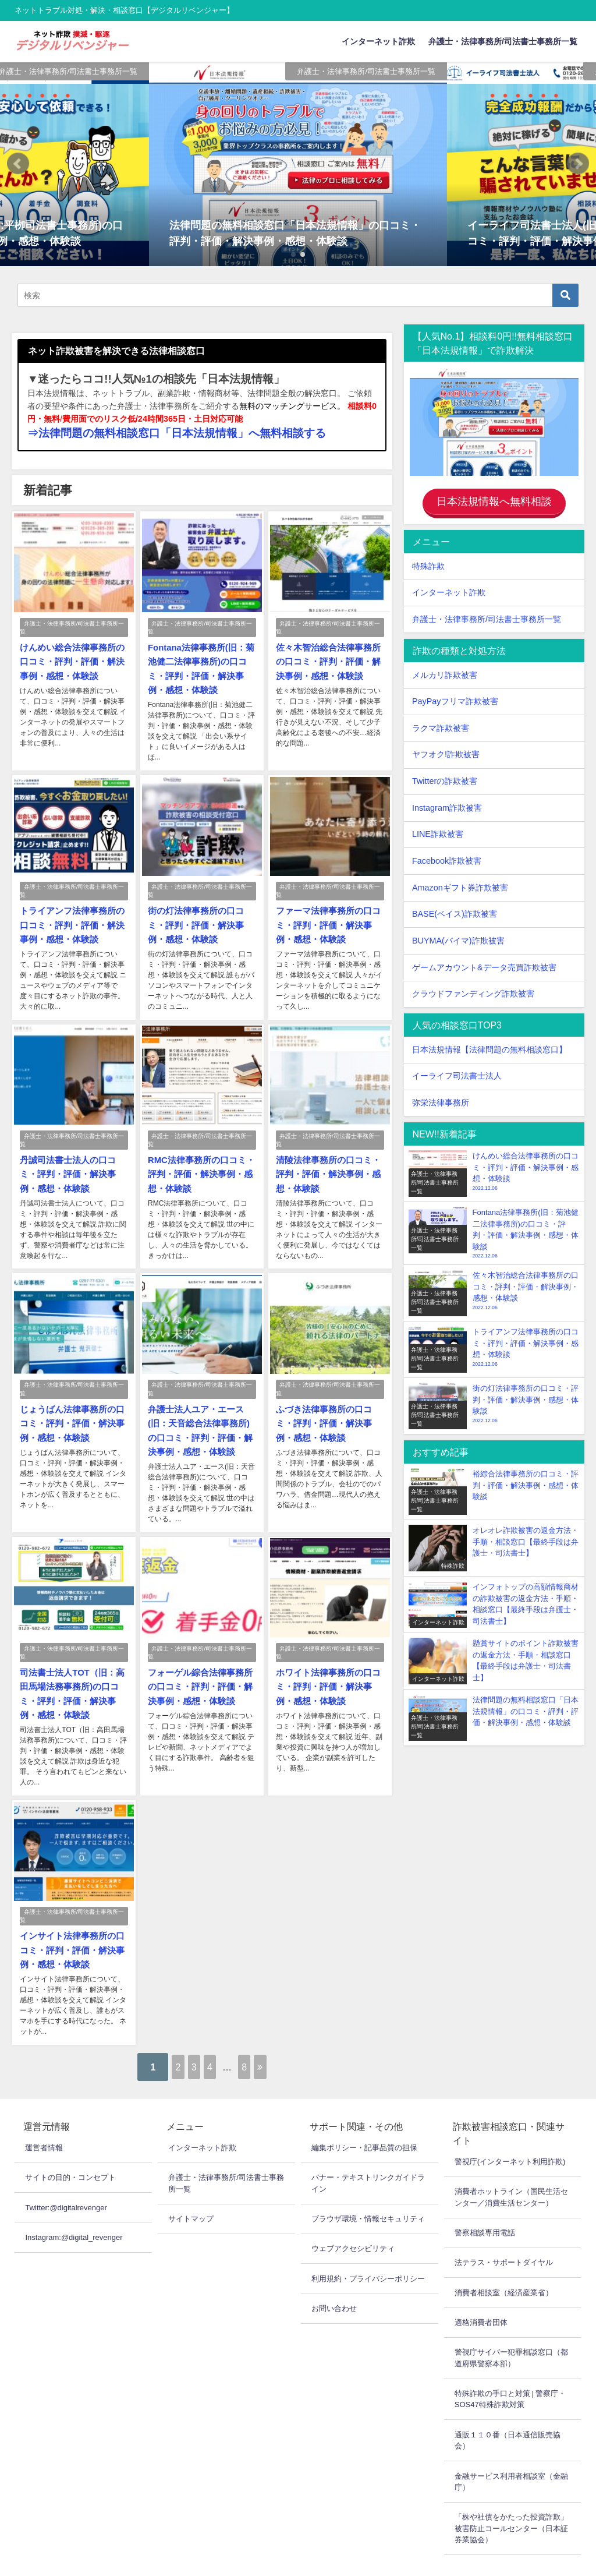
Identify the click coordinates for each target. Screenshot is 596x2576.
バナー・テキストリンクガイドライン (368, 2158)
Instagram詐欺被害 (447, 802)
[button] (18, 164)
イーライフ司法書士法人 (457, 1071)
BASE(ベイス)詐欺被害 (454, 909)
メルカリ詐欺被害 (444, 670)
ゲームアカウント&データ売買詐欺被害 (484, 962)
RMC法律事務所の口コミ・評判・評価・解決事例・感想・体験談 (197, 1163)
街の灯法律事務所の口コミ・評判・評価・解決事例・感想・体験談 (197, 918)
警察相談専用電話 (485, 2207)
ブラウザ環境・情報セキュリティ (368, 2193)
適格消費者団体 (481, 2297)
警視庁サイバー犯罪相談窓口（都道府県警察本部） (511, 2332)
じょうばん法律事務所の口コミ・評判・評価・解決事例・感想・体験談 (69, 1408)
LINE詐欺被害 (437, 829)
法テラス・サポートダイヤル (504, 2237)
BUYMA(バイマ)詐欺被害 (458, 936)
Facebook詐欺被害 (446, 856)
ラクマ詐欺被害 (440, 723)
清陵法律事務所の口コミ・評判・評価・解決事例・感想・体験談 (325, 1163)
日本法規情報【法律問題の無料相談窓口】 (489, 1045)
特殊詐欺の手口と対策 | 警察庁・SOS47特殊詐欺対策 (510, 2374)
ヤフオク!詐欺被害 (446, 749)
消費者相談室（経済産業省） (504, 2267)
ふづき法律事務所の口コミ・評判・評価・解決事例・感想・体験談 (325, 1408)
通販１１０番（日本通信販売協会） (507, 2415)
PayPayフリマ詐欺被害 (455, 696)
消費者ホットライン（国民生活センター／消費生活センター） (511, 2172)
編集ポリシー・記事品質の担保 (364, 2122)
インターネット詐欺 (378, 41)
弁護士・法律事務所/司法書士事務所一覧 (502, 41)
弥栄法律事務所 (440, 1098)
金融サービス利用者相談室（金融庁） (511, 2456)
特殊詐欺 (428, 561)
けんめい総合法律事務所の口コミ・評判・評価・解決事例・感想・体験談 (69, 659)
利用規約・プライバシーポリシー (368, 2253)
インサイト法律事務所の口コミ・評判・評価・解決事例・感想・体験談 (69, 1926)
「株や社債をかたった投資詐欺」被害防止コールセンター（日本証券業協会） (511, 2503)
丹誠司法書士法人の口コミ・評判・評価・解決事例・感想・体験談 (69, 1163)
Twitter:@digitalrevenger (66, 2182)
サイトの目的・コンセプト (70, 2152)
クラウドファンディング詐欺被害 (473, 989)
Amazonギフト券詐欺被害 (460, 882)
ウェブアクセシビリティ (353, 2223)
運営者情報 (44, 2122)
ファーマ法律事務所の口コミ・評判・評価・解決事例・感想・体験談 (325, 918)
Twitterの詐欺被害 (444, 776)
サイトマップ (191, 2193)
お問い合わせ (334, 2283)
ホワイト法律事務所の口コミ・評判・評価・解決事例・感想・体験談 (325, 1667)
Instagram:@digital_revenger (73, 2211)
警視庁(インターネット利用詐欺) (510, 2136)
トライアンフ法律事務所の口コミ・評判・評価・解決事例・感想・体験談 (69, 918)
